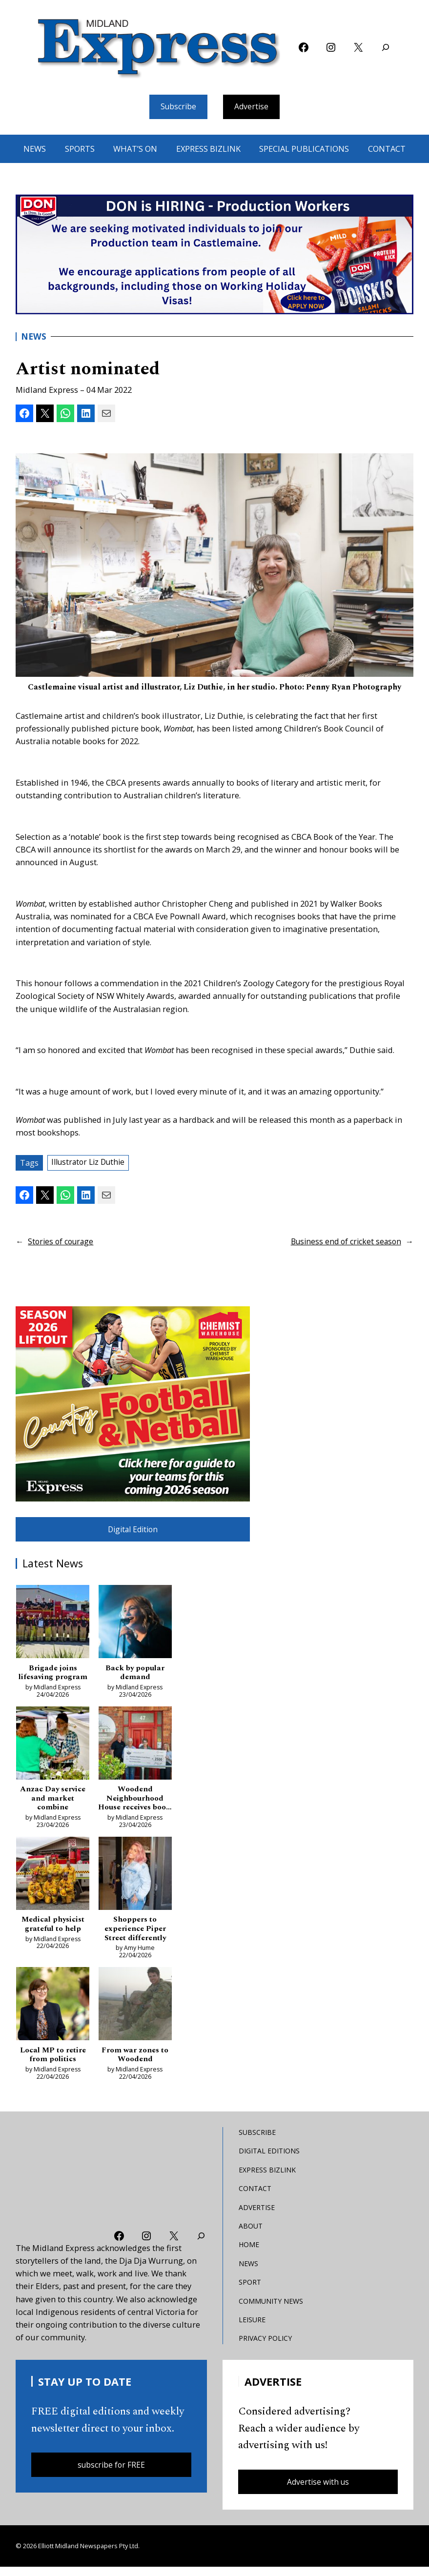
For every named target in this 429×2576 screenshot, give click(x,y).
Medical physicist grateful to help (52, 1930)
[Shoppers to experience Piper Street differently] (135, 1880)
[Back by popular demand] (135, 1626)
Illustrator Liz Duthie (91, 1164)
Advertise (252, 107)
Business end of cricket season (343, 1242)
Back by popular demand (134, 1675)
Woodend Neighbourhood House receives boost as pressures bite (135, 1803)
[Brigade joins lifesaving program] (52, 1626)
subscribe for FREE (111, 2473)
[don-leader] (214, 255)
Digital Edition (133, 1531)
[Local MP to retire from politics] (52, 2012)
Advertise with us (318, 2490)
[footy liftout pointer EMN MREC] (133, 1405)
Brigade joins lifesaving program (53, 1675)
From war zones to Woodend (135, 2062)
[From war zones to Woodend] (135, 2012)
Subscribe (177, 107)
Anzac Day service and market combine (53, 1803)
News (34, 338)
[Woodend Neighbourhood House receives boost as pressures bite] (135, 1748)
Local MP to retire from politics (52, 2062)
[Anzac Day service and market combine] (52, 1748)
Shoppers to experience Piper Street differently (134, 1935)
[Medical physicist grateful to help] (52, 1880)
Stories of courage (62, 1242)
